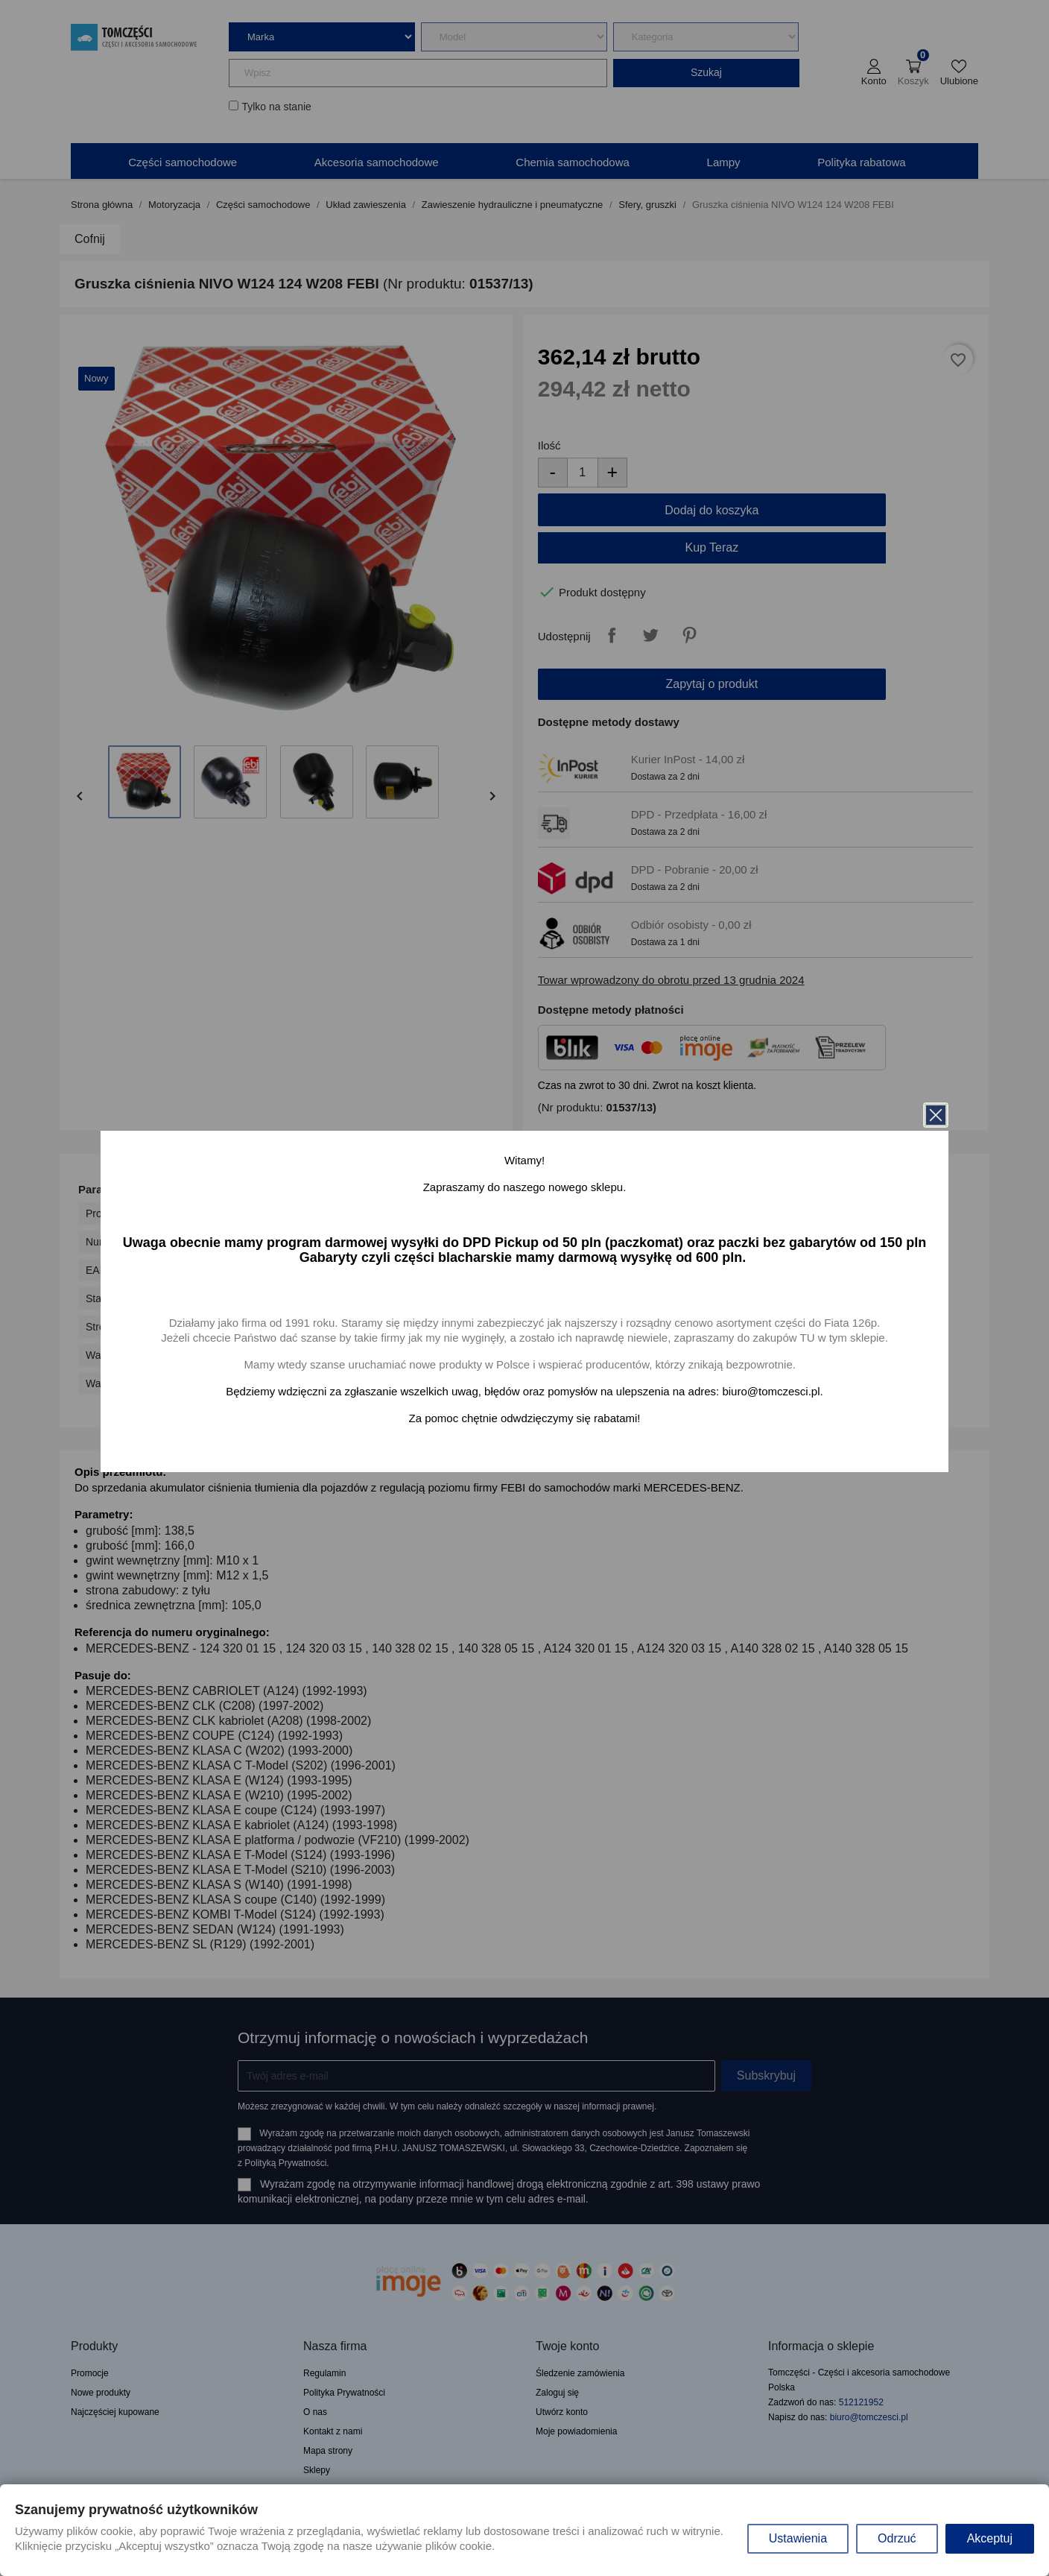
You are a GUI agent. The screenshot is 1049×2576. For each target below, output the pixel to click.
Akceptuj (989, 2538)
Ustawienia (798, 2538)
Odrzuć (897, 2538)
